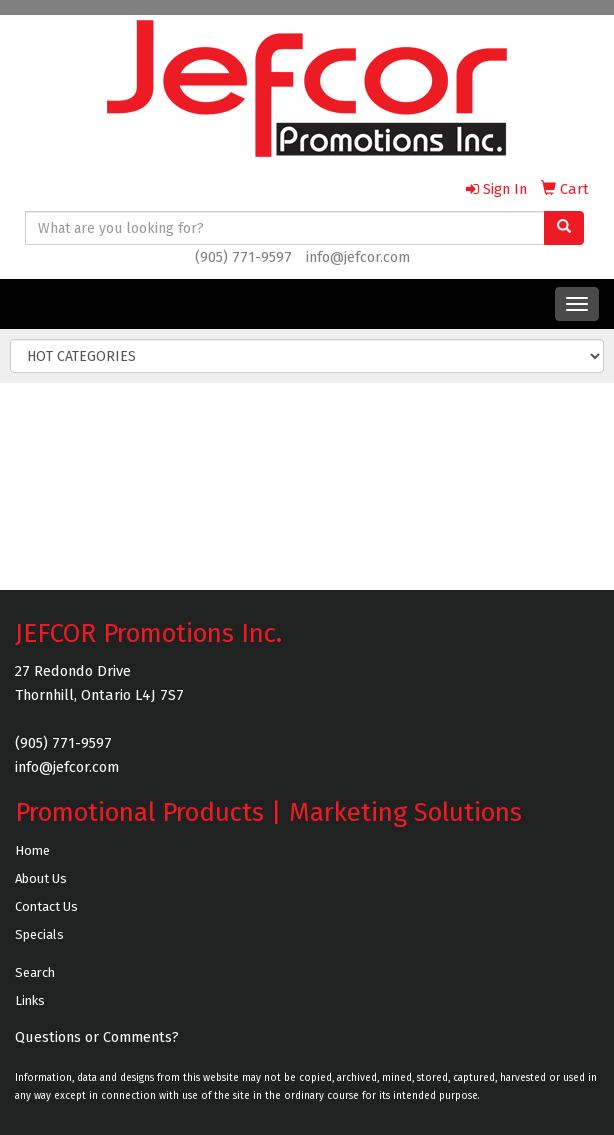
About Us (41, 878)
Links (30, 1000)
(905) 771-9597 (243, 257)
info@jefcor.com (358, 257)
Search (35, 972)
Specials (39, 934)
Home (32, 850)
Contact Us (46, 906)
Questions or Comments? (97, 1037)
